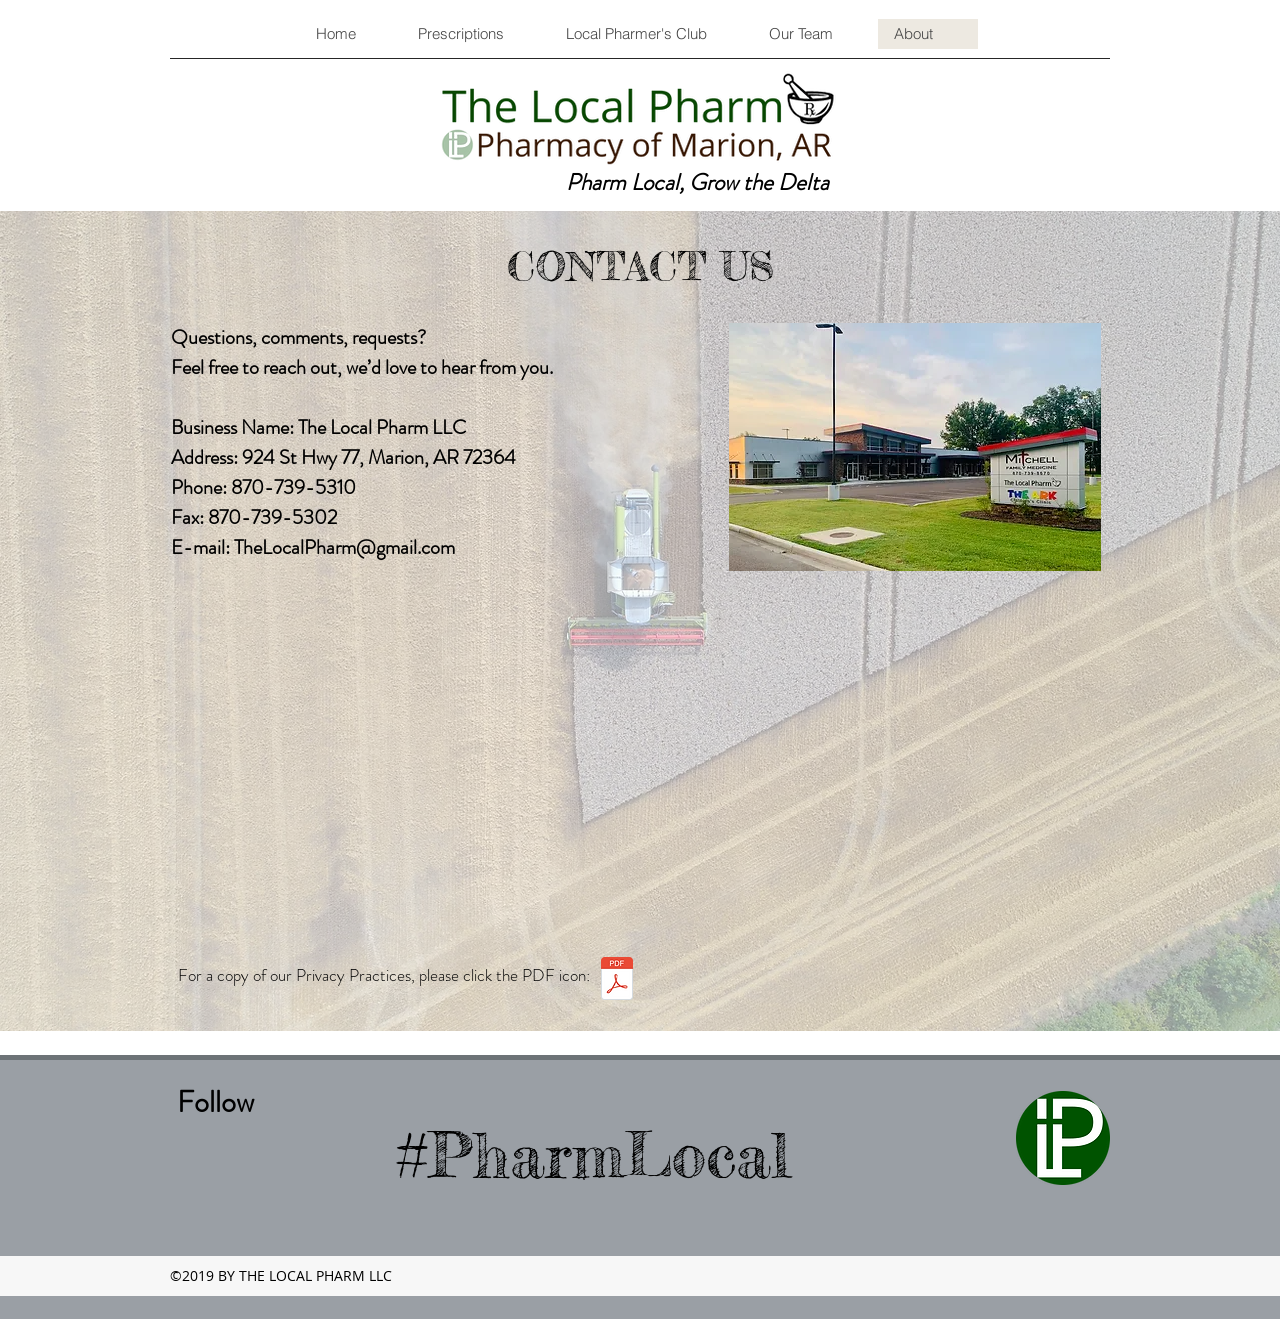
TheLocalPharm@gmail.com (344, 547)
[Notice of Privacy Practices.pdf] (617, 981)
